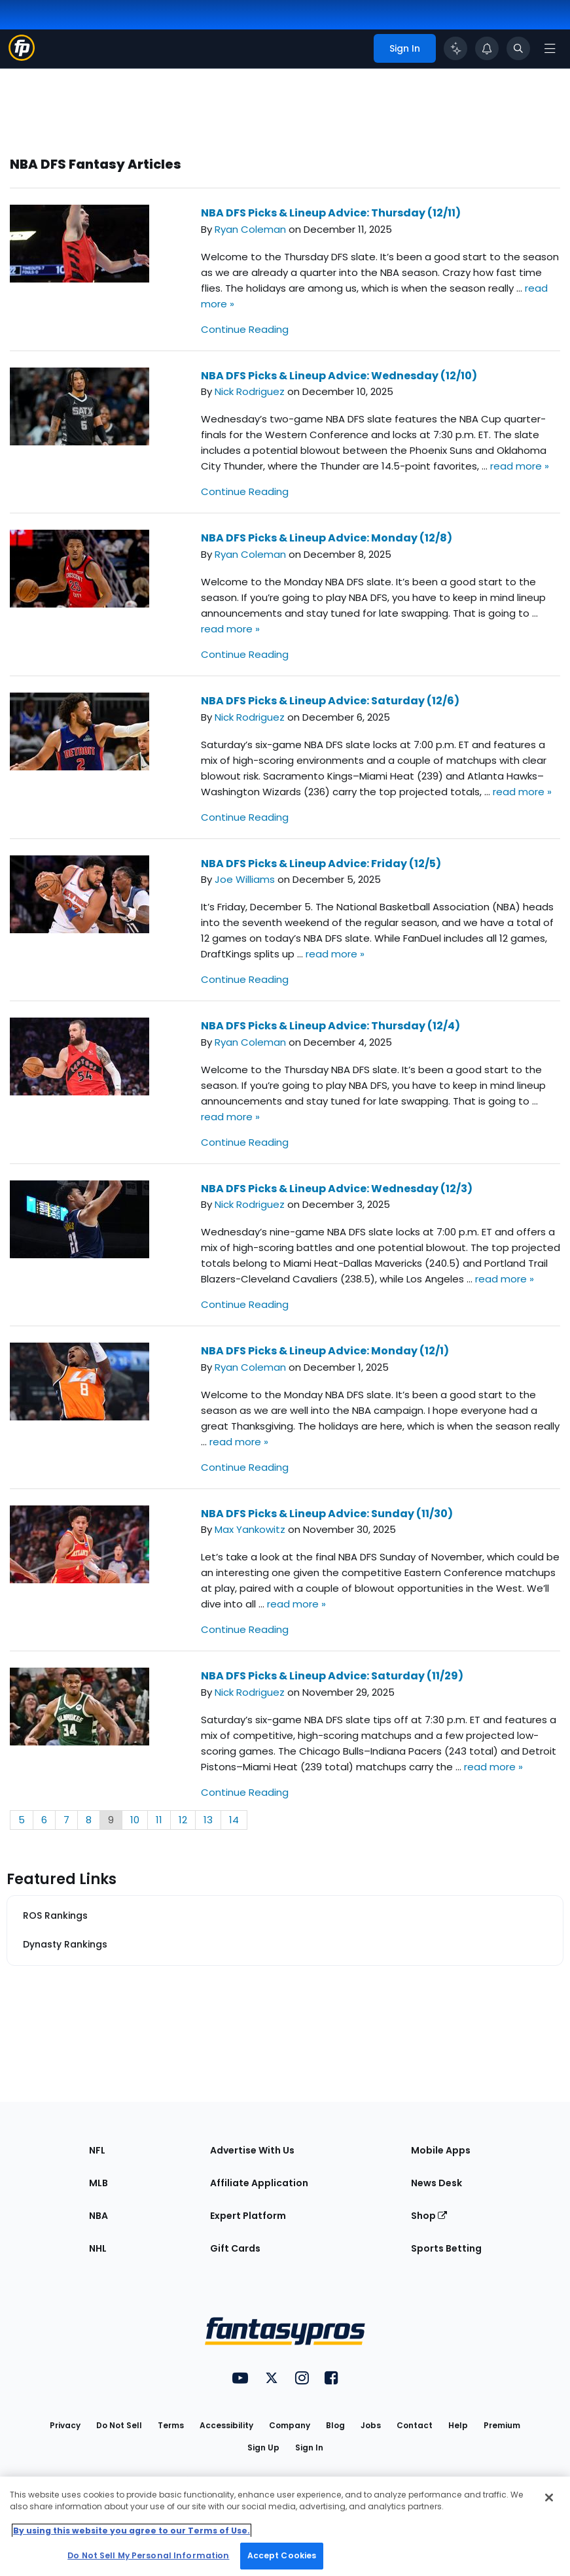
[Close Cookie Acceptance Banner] (549, 2497)
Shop (429, 2215)
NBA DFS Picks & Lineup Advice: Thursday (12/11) (331, 212)
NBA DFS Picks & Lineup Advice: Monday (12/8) (326, 537)
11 (159, 1820)
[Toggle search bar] (518, 48)
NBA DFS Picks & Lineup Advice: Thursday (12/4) (330, 1025)
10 (134, 1820)
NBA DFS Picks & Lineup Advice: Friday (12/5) (321, 863)
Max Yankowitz (250, 1529)
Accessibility (226, 2425)
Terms (171, 2425)
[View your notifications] (487, 48)
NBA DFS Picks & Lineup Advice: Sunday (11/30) (327, 1513)
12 (183, 1820)
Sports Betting (446, 2248)
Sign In (309, 2447)
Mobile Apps (441, 2150)
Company (289, 2425)
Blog (335, 2425)
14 (234, 1820)
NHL (98, 2248)
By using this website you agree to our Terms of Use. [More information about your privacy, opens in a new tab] (131, 2530)
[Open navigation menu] (549, 48)
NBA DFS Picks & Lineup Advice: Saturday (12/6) (330, 700)
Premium (502, 2425)
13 (208, 1820)
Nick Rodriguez (250, 391)
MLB (98, 2183)
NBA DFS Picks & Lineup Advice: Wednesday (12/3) (336, 1188)
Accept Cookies (282, 2555)
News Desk (436, 2183)
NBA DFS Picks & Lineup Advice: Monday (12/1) (325, 1350)
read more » (519, 466)
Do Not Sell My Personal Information (148, 2555)
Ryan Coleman (250, 229)
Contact (415, 2425)
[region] (285, 2526)
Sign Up (263, 2447)
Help (458, 2425)
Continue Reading (245, 329)
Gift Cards (235, 2248)
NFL (97, 2150)
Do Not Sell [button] (119, 2425)
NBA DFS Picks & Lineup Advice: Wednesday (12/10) (339, 375)
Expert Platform (248, 2215)
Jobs (371, 2425)
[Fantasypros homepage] (22, 57)
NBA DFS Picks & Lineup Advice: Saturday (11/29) (332, 1675)
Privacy (65, 2425)
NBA (98, 2215)
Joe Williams (245, 879)
